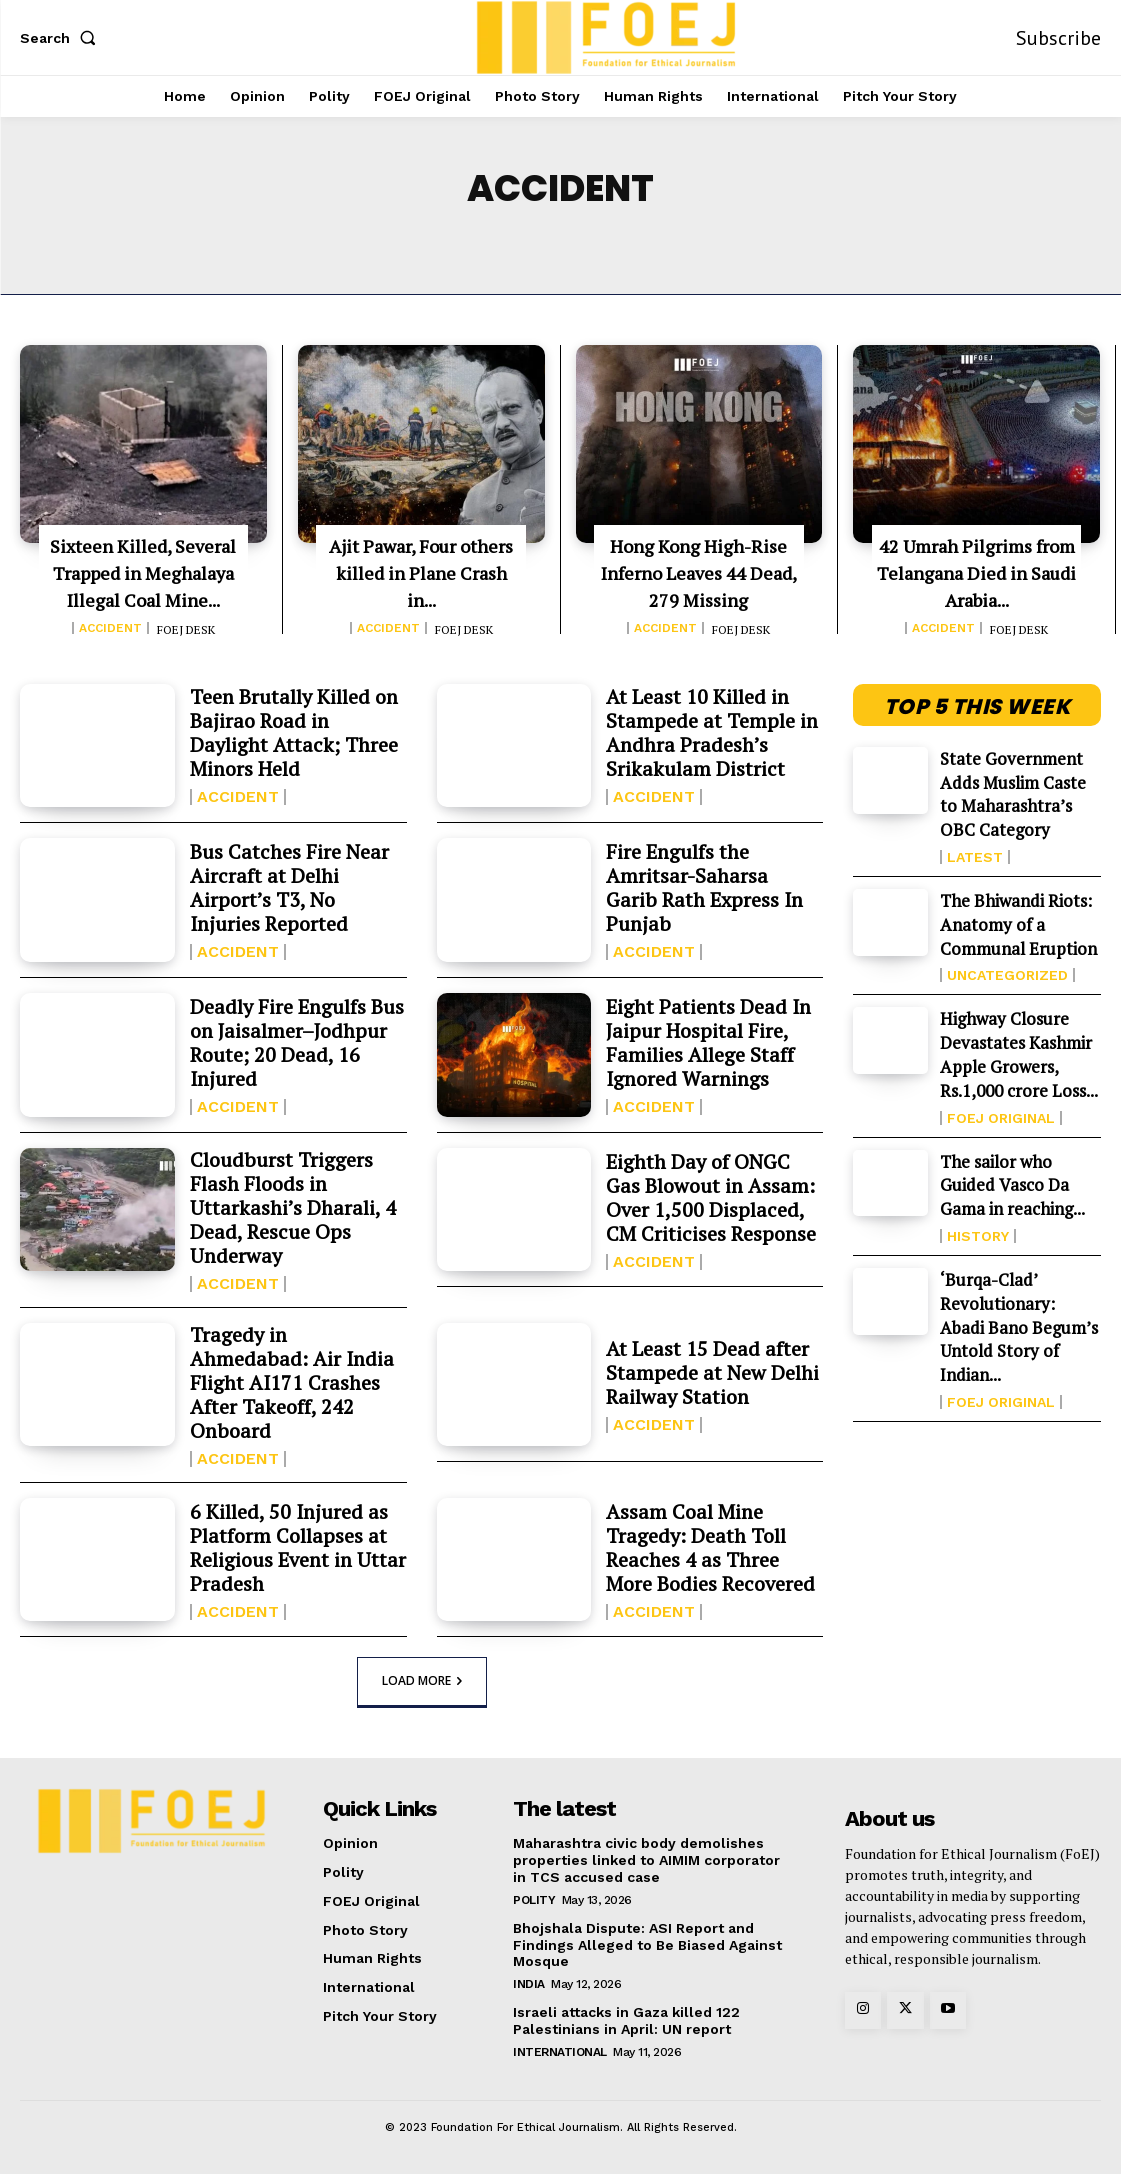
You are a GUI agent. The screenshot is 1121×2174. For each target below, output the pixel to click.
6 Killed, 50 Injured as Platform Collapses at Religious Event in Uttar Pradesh (298, 1547)
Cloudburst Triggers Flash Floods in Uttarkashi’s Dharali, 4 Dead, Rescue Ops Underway (293, 1207)
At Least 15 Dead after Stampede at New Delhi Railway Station (712, 1372)
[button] (62, 38)
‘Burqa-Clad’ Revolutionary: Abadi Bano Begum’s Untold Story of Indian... (1019, 1327)
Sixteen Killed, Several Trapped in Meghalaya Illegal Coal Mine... (143, 573)
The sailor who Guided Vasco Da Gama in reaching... (1012, 1185)
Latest (975, 857)
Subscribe (1058, 38)
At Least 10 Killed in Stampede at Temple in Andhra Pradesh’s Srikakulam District (712, 732)
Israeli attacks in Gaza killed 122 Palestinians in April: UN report (626, 2020)
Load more (422, 1680)
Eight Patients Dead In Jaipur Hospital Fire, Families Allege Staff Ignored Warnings (708, 1042)
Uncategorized (1007, 975)
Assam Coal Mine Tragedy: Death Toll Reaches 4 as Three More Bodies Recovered (710, 1547)
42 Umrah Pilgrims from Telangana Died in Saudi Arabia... (976, 573)
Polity (534, 1900)
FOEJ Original (1001, 1118)
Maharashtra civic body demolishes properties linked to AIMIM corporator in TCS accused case (646, 1860)
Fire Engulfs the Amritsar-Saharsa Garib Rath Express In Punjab (704, 887)
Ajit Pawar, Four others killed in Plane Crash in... (421, 573)
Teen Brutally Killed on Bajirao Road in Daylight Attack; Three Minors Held (294, 732)
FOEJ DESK (186, 629)
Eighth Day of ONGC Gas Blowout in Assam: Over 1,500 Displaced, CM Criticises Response (711, 1197)
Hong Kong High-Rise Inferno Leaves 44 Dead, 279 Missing (699, 573)
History (978, 1236)
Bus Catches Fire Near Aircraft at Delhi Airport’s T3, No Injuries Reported (289, 887)
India (529, 1984)
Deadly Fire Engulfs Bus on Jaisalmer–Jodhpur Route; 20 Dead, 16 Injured (297, 1042)
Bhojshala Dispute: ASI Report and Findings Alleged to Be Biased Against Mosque (647, 1945)
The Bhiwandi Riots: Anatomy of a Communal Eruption (1018, 924)
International (560, 2052)
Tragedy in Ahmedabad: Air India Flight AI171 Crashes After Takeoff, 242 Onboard (292, 1382)
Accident (110, 628)
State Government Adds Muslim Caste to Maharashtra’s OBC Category (1013, 794)
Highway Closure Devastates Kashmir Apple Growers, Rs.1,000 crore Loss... (1019, 1054)
